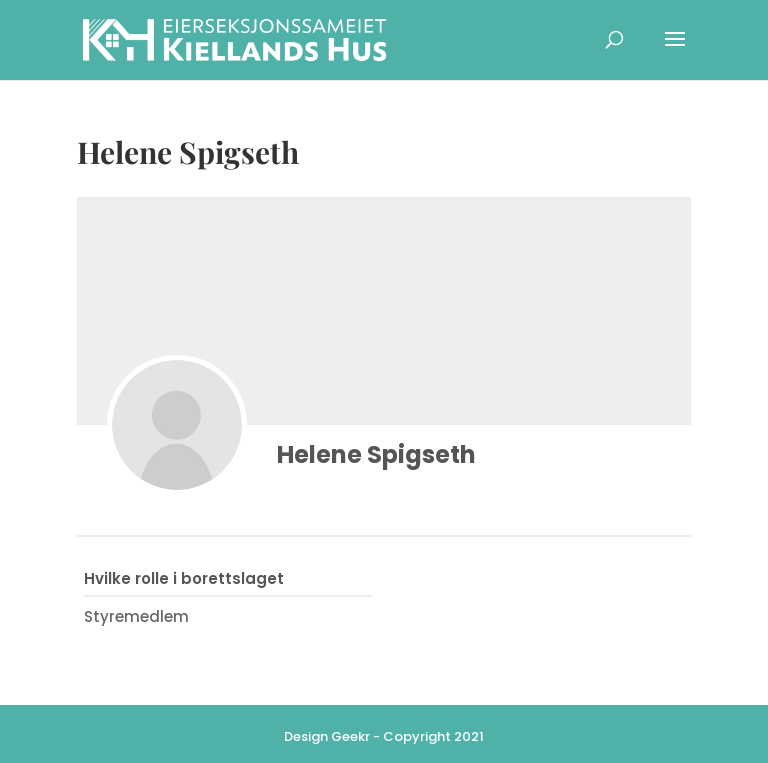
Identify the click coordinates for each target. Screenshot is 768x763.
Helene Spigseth (376, 454)
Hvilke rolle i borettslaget (184, 578)
